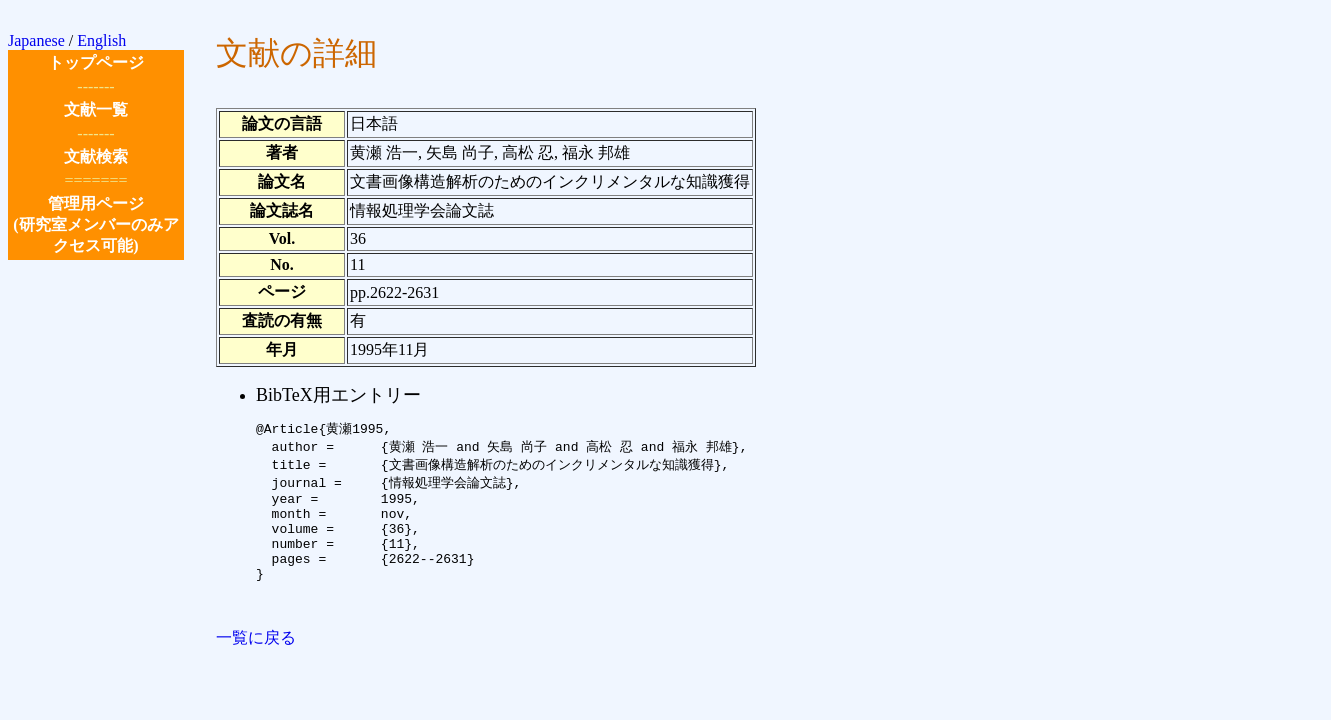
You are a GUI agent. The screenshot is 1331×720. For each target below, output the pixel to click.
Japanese (36, 40)
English (101, 40)
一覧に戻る (256, 665)
